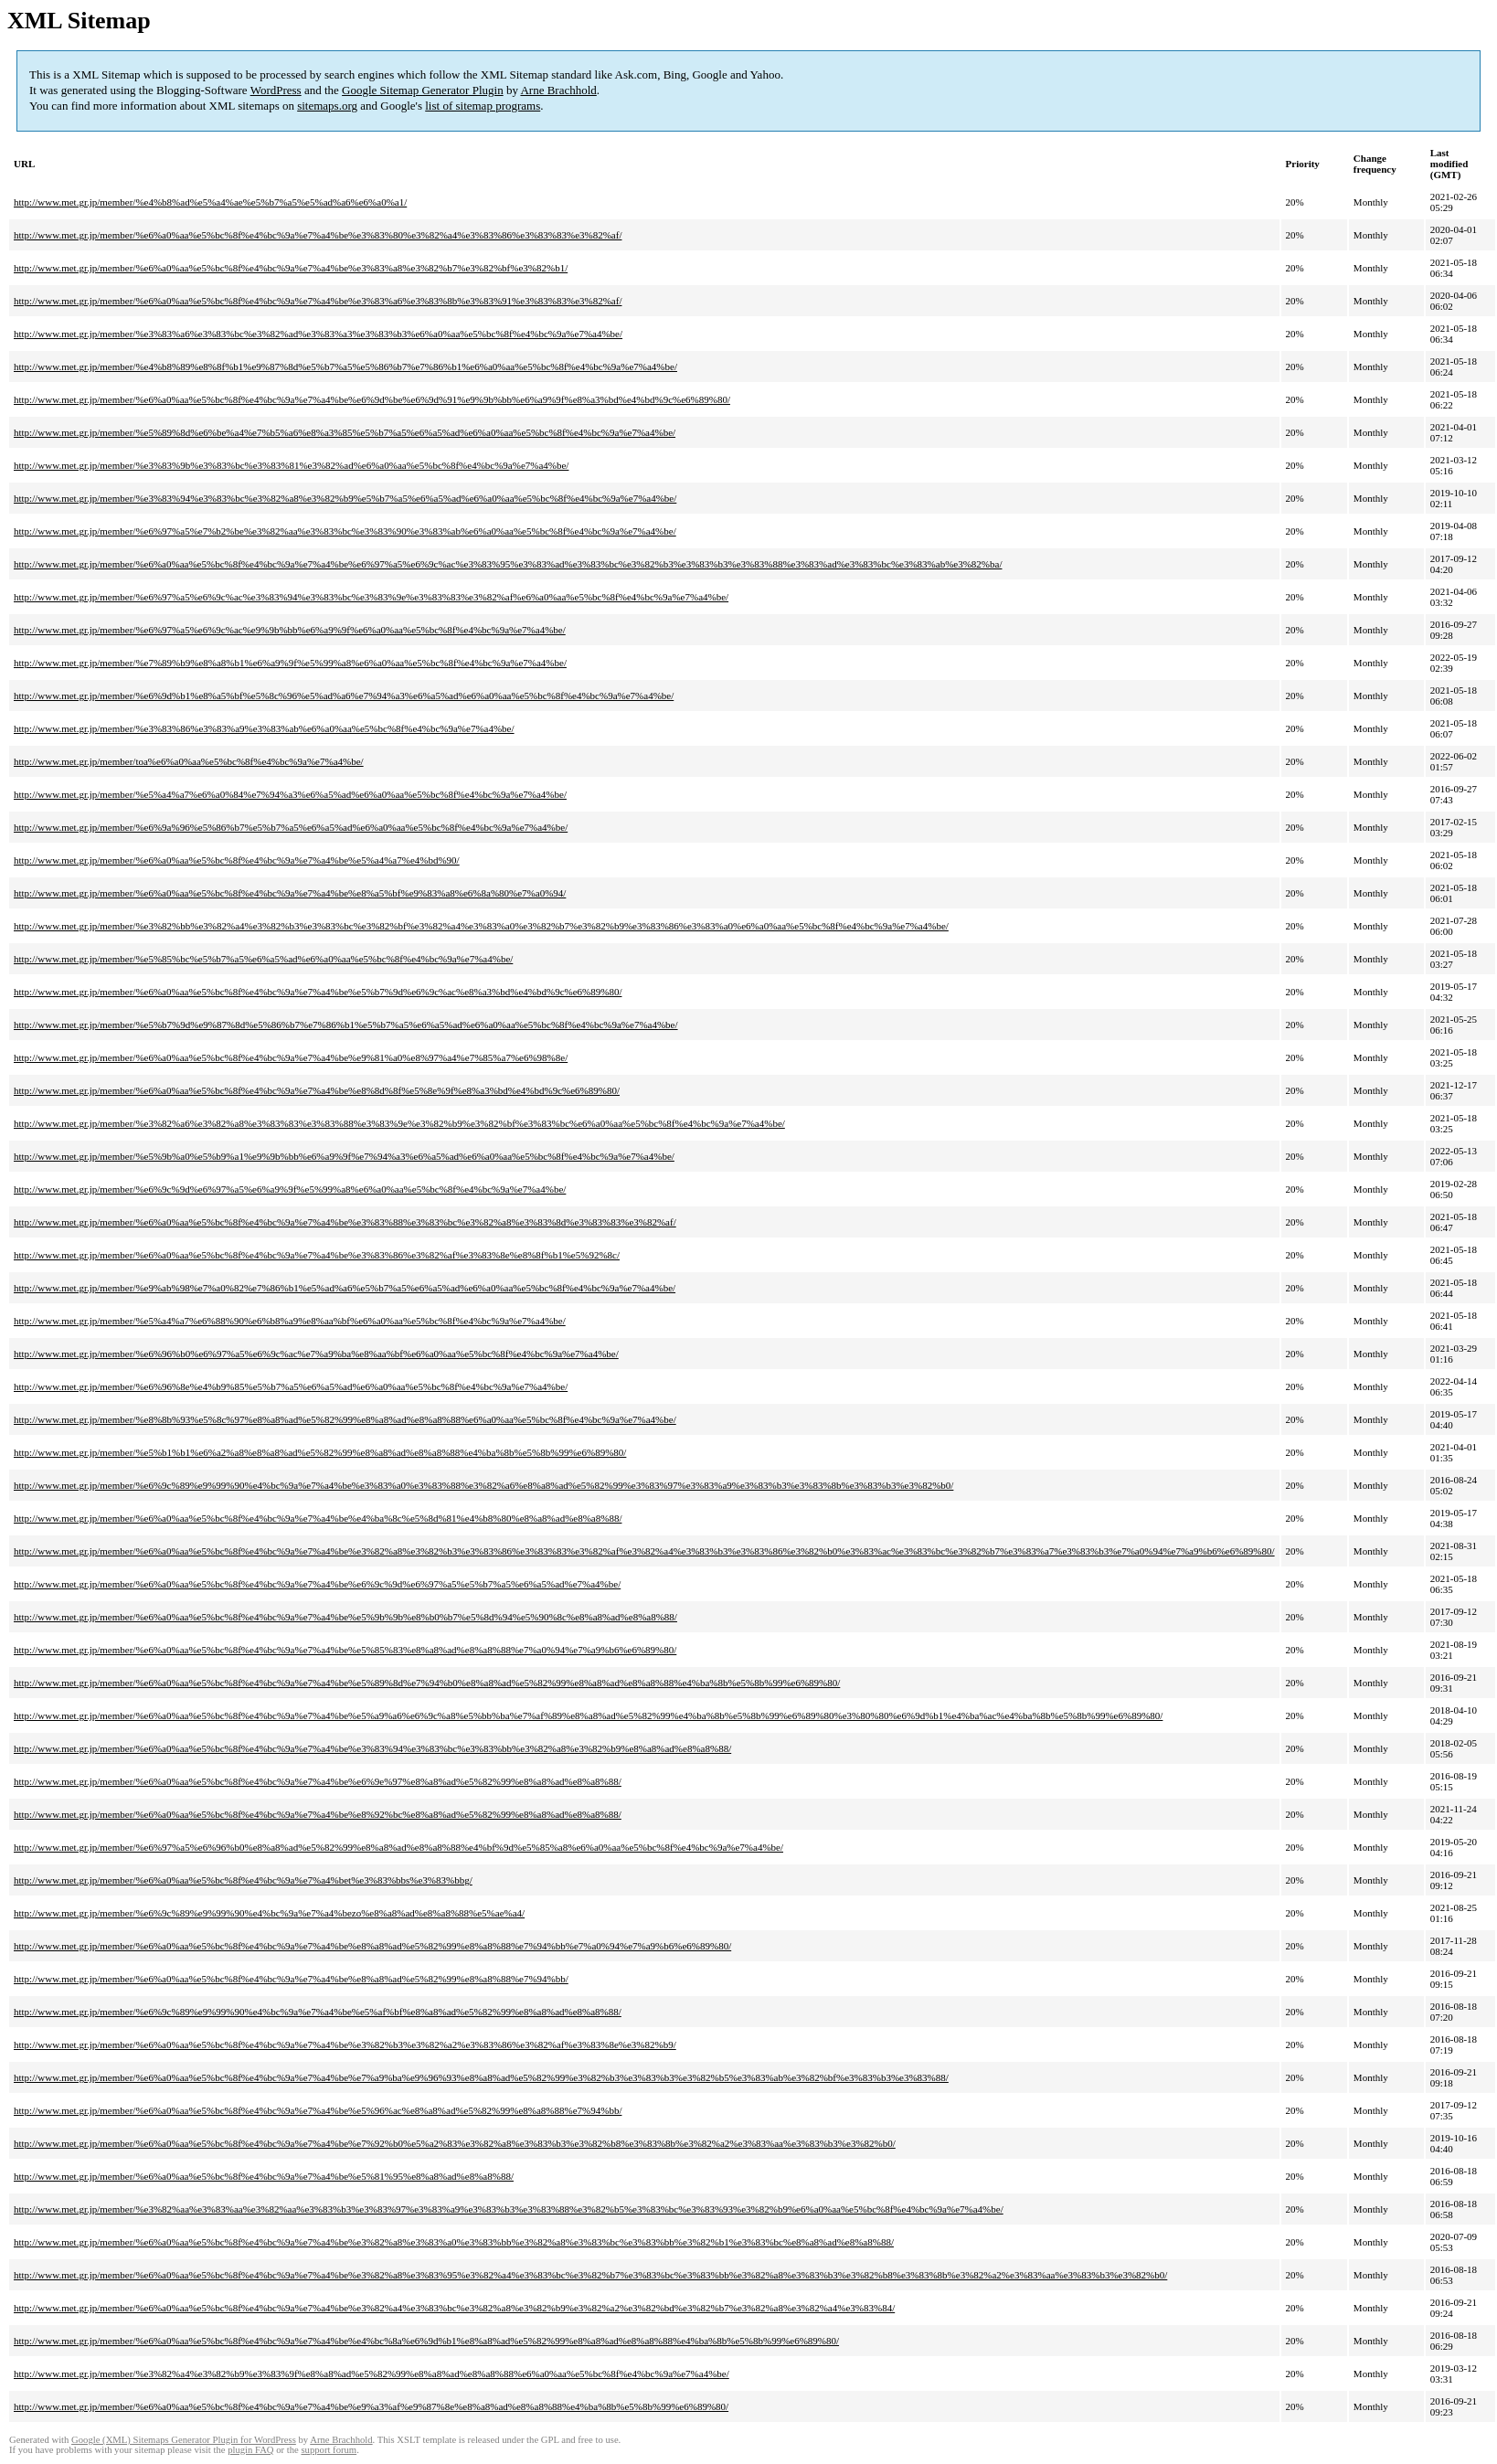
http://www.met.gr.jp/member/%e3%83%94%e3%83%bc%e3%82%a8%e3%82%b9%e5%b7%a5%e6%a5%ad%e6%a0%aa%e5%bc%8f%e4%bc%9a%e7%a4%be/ (345, 498)
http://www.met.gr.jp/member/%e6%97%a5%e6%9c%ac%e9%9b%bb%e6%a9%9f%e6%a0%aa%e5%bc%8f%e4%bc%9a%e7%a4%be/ (290, 629)
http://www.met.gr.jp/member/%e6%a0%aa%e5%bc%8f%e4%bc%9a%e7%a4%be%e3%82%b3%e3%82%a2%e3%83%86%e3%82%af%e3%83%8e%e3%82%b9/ (345, 2044)
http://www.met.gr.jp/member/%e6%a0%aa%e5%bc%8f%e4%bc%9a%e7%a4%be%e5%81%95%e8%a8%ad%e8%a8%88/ (264, 2176)
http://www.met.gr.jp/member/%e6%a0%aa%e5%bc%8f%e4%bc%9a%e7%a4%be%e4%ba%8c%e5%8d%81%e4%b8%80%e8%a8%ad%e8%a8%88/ (317, 1518)
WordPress (276, 90)
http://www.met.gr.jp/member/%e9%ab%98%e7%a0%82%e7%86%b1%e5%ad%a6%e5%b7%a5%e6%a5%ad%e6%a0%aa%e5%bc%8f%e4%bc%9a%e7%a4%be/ (344, 1287)
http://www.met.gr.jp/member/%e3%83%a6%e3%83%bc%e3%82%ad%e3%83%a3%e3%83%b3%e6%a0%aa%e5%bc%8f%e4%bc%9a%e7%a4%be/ (318, 333)
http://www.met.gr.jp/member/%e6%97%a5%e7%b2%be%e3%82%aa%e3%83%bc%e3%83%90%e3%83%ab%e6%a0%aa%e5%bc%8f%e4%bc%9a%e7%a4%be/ (345, 531)
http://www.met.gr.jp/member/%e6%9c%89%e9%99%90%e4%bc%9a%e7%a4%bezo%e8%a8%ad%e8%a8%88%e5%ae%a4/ (269, 1912)
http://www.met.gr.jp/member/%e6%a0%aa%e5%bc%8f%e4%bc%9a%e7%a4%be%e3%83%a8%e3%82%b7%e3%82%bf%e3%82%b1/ (291, 267)
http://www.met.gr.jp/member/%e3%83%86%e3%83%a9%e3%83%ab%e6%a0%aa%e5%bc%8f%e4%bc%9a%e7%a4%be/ (264, 728)
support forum (328, 2450)
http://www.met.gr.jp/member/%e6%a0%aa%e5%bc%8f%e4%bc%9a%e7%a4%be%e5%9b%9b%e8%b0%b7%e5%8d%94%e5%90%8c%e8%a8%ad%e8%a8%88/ (345, 1616)
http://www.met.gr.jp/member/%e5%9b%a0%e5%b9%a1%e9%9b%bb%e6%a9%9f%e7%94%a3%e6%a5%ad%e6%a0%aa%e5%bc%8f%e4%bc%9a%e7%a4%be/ (344, 1156)
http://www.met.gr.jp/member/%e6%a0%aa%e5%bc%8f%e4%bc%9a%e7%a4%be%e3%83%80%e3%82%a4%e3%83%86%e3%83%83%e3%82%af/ (317, 234)
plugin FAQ (250, 2450)
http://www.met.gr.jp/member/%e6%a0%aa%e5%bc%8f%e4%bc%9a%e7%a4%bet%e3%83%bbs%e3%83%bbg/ (243, 1880)
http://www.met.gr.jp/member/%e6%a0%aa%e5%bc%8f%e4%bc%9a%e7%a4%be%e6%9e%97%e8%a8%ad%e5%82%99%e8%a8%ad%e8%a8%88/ (317, 1781)
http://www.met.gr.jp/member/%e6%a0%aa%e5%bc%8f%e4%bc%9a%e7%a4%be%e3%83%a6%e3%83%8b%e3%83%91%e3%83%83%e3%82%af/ (317, 300)
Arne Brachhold (558, 90)
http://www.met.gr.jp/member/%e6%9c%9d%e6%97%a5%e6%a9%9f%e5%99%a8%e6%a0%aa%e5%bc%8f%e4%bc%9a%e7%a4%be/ (290, 1189)
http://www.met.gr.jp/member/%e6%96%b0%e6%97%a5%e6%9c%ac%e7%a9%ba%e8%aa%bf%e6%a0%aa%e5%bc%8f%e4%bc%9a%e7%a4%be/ (316, 1353)
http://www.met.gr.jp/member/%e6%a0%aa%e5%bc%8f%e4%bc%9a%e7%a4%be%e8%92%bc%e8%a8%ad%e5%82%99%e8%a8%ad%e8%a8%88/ (317, 1814)
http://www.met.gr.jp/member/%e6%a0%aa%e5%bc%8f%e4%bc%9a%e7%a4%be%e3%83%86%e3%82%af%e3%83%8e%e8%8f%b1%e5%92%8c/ (317, 1254)
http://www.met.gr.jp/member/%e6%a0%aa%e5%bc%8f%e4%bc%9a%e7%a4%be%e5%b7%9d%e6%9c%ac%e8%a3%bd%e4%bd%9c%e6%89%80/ (317, 991)
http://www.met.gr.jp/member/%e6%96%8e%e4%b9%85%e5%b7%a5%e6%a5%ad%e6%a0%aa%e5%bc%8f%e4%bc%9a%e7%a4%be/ (291, 1386)
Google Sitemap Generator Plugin (423, 90)
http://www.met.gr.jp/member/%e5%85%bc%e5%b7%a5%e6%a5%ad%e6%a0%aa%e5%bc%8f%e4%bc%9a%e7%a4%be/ (263, 958)
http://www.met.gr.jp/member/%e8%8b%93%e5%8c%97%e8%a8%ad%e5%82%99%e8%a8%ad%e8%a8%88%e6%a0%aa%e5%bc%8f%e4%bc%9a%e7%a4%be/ (345, 1419)
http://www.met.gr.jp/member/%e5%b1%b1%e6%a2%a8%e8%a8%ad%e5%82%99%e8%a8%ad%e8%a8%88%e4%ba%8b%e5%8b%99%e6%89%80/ (320, 1452)
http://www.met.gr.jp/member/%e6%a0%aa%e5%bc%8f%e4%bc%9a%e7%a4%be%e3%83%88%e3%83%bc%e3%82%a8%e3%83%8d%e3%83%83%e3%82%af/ (345, 1221)
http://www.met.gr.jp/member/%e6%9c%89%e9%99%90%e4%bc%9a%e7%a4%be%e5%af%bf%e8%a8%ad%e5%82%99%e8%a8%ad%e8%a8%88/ (317, 2011)
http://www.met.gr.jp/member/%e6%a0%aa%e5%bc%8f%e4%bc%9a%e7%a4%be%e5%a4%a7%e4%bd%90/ (237, 860)
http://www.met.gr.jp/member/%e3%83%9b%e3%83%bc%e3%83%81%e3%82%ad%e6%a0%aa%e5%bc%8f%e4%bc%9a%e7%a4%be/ (291, 465)
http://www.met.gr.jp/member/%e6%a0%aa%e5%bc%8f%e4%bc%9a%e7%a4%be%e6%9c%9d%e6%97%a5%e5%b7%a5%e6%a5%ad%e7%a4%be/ (317, 1583)
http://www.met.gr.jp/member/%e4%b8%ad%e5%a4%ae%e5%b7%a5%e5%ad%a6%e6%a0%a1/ (210, 201)
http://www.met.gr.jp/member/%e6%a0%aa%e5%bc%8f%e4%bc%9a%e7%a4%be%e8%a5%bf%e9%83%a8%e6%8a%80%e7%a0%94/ (290, 892)
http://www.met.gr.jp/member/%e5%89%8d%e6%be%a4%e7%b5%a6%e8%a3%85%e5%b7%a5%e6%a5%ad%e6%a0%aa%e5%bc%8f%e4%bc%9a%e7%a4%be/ (344, 432)
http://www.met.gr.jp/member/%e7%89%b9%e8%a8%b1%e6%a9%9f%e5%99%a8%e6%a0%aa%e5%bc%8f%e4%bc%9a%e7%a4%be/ (290, 662)
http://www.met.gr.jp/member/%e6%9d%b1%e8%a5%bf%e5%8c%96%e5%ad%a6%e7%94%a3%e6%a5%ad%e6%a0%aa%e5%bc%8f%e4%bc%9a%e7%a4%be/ (344, 695)
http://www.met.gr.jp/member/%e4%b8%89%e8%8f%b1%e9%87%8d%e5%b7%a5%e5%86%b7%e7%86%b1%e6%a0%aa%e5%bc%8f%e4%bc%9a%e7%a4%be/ (345, 366)
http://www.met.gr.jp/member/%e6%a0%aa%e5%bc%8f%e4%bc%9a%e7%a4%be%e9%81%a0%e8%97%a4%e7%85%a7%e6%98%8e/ (291, 1057)
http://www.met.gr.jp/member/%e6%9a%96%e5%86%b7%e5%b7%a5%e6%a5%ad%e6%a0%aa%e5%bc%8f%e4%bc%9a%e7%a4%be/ (291, 827)
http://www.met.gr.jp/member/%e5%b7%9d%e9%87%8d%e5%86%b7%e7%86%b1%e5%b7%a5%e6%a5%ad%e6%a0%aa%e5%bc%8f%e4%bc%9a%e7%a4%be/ (346, 1024)
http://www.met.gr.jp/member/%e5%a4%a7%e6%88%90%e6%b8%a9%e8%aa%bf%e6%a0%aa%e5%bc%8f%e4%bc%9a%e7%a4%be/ (290, 1320)
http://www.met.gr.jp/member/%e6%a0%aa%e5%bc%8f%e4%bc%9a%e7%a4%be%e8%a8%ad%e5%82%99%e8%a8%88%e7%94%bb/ (291, 1978)
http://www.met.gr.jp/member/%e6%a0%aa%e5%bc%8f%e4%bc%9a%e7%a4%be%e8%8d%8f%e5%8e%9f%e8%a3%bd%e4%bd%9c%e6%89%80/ (317, 1090)
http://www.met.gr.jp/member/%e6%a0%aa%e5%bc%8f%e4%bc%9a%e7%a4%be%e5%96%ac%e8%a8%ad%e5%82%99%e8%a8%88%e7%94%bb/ (317, 2110)
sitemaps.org (327, 105)
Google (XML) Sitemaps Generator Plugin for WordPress (183, 2440)
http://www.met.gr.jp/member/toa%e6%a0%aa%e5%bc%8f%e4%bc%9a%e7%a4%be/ (189, 761)
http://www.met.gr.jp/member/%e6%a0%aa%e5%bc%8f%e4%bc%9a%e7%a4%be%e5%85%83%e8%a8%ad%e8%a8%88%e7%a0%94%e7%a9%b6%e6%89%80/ (345, 1649)
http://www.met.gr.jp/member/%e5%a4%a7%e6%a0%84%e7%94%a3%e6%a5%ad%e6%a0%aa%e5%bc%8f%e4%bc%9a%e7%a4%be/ (290, 794)
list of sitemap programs (482, 105)
